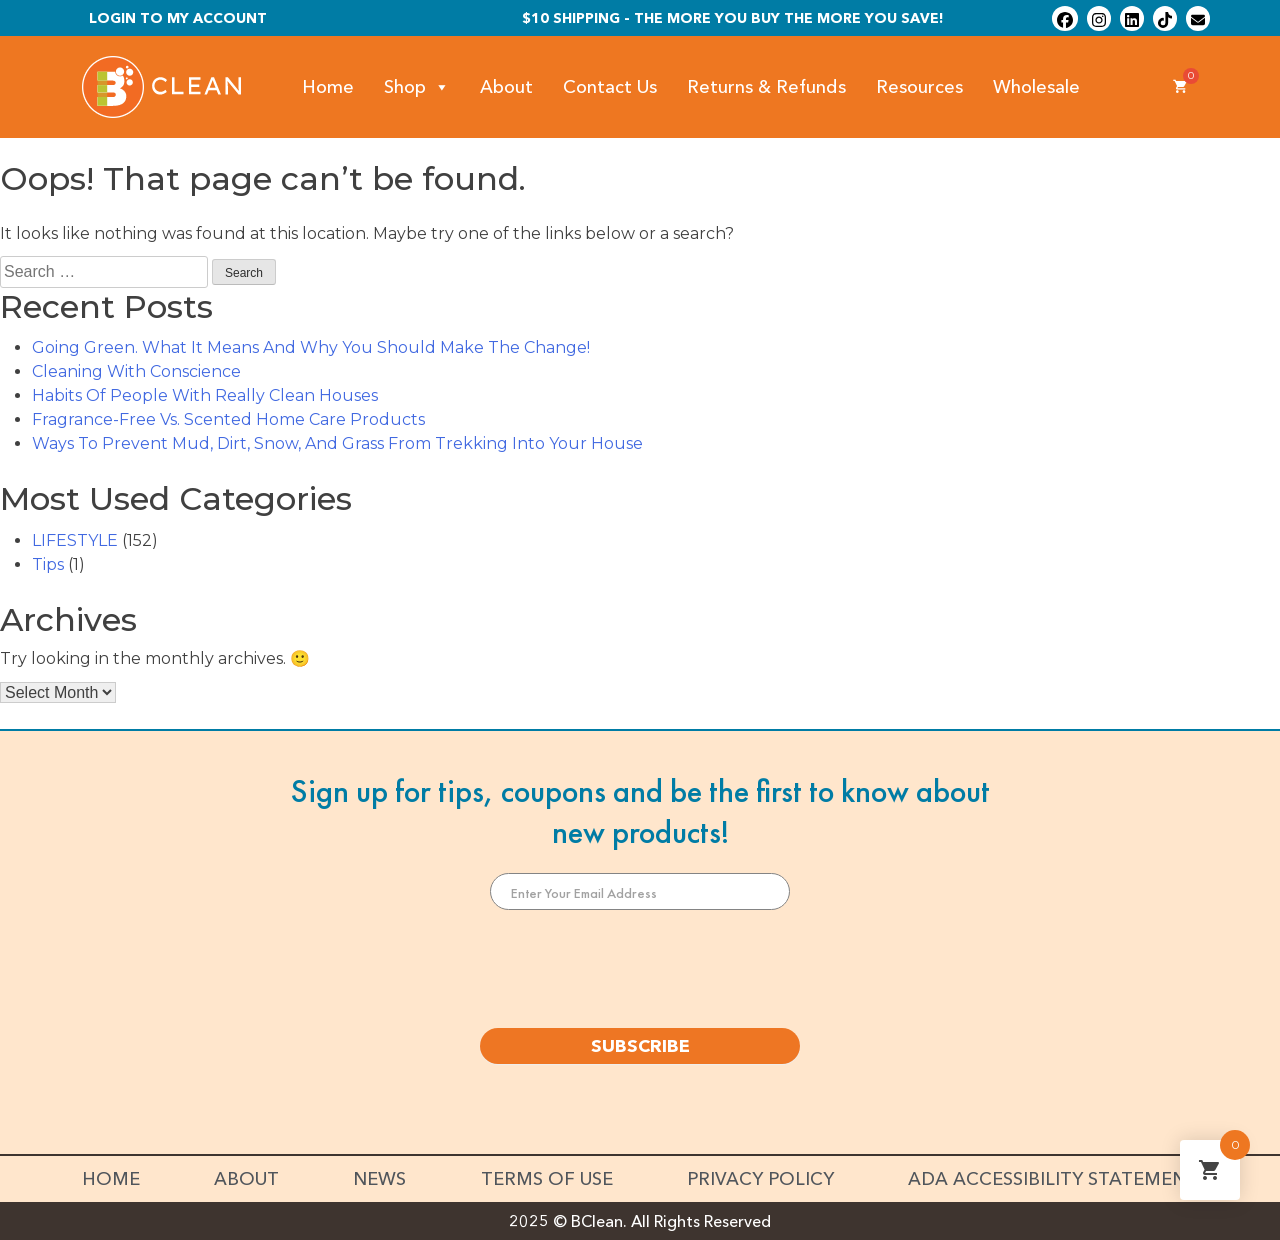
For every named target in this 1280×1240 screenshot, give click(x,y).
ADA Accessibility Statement (1053, 1179)
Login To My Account (178, 18)
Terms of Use (547, 1179)
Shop (417, 87)
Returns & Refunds (766, 87)
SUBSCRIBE (640, 1046)
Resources (919, 87)
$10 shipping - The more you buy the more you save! (733, 18)
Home (328, 87)
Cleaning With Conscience (136, 371)
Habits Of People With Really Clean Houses (205, 395)
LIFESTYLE (75, 540)
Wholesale (1036, 87)
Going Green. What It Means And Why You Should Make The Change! (311, 347)
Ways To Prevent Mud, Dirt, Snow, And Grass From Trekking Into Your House (337, 443)
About (506, 87)
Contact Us (610, 87)
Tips (48, 564)
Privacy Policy (760, 1179)
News (379, 1179)
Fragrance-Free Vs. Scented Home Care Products (228, 419)
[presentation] (640, 969)
